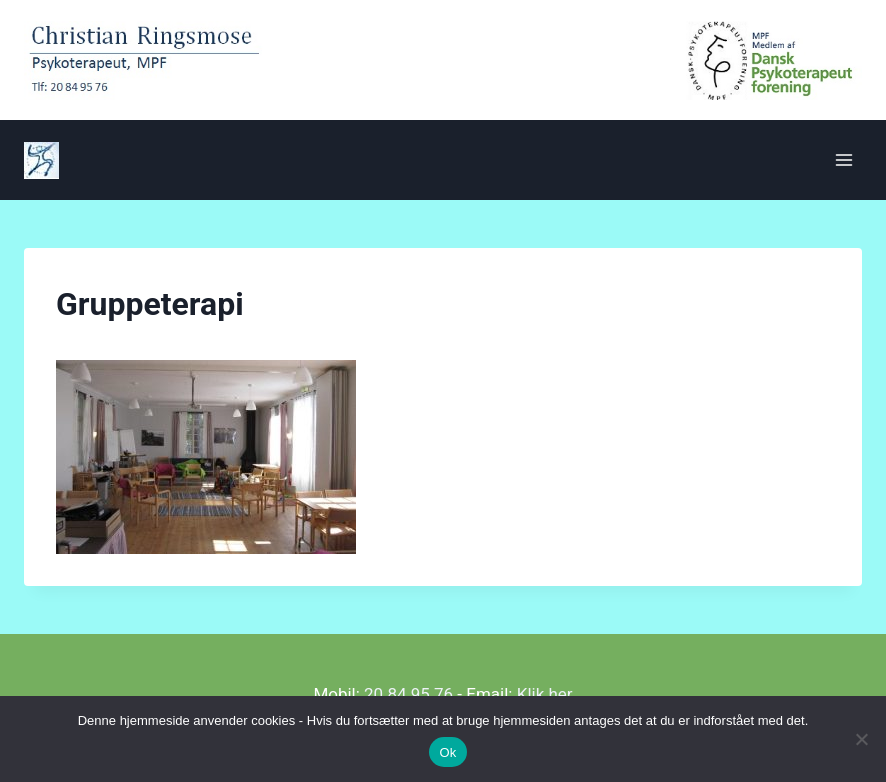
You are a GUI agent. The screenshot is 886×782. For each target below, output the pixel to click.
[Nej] (861, 739)
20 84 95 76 (408, 694)
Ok (447, 752)
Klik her (545, 694)
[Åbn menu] (843, 159)
